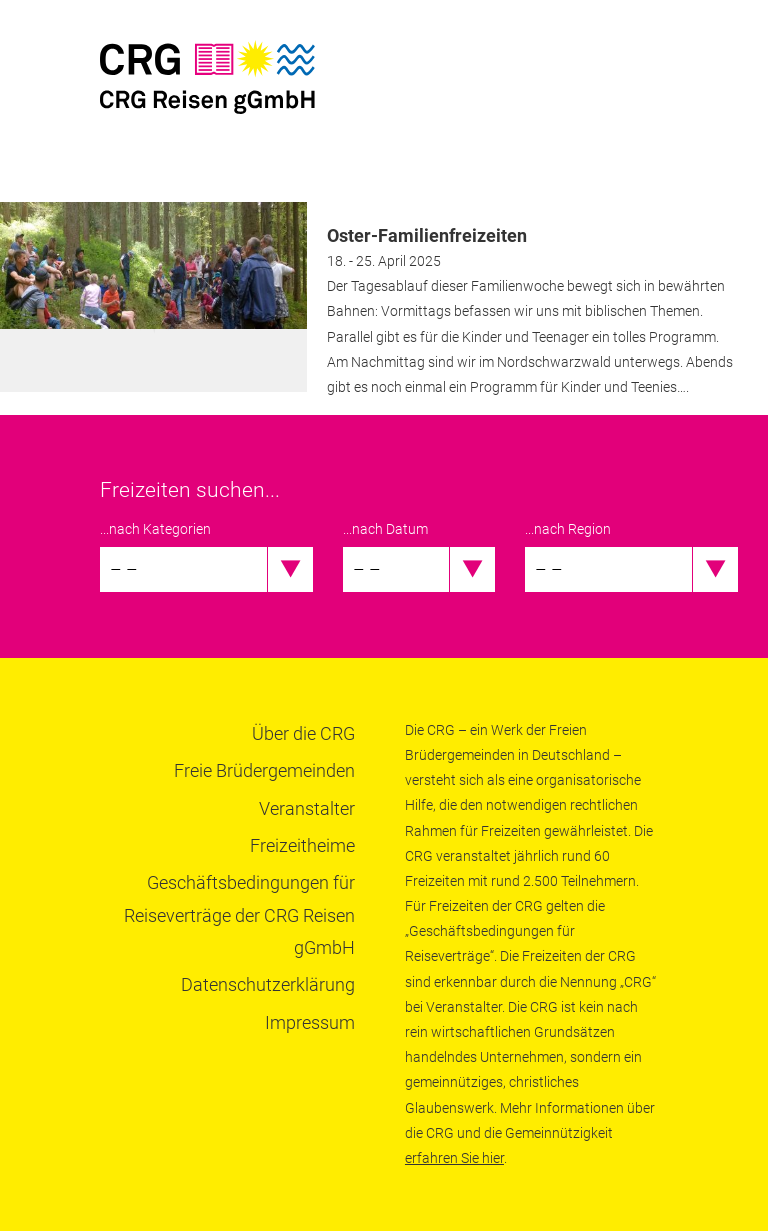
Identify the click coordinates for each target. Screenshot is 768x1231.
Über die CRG (303, 733)
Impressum (310, 1022)
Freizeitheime (302, 845)
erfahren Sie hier (454, 1158)
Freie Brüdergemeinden (264, 770)
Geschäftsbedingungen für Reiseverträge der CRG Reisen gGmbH (239, 915)
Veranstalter (307, 808)
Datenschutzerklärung (268, 984)
